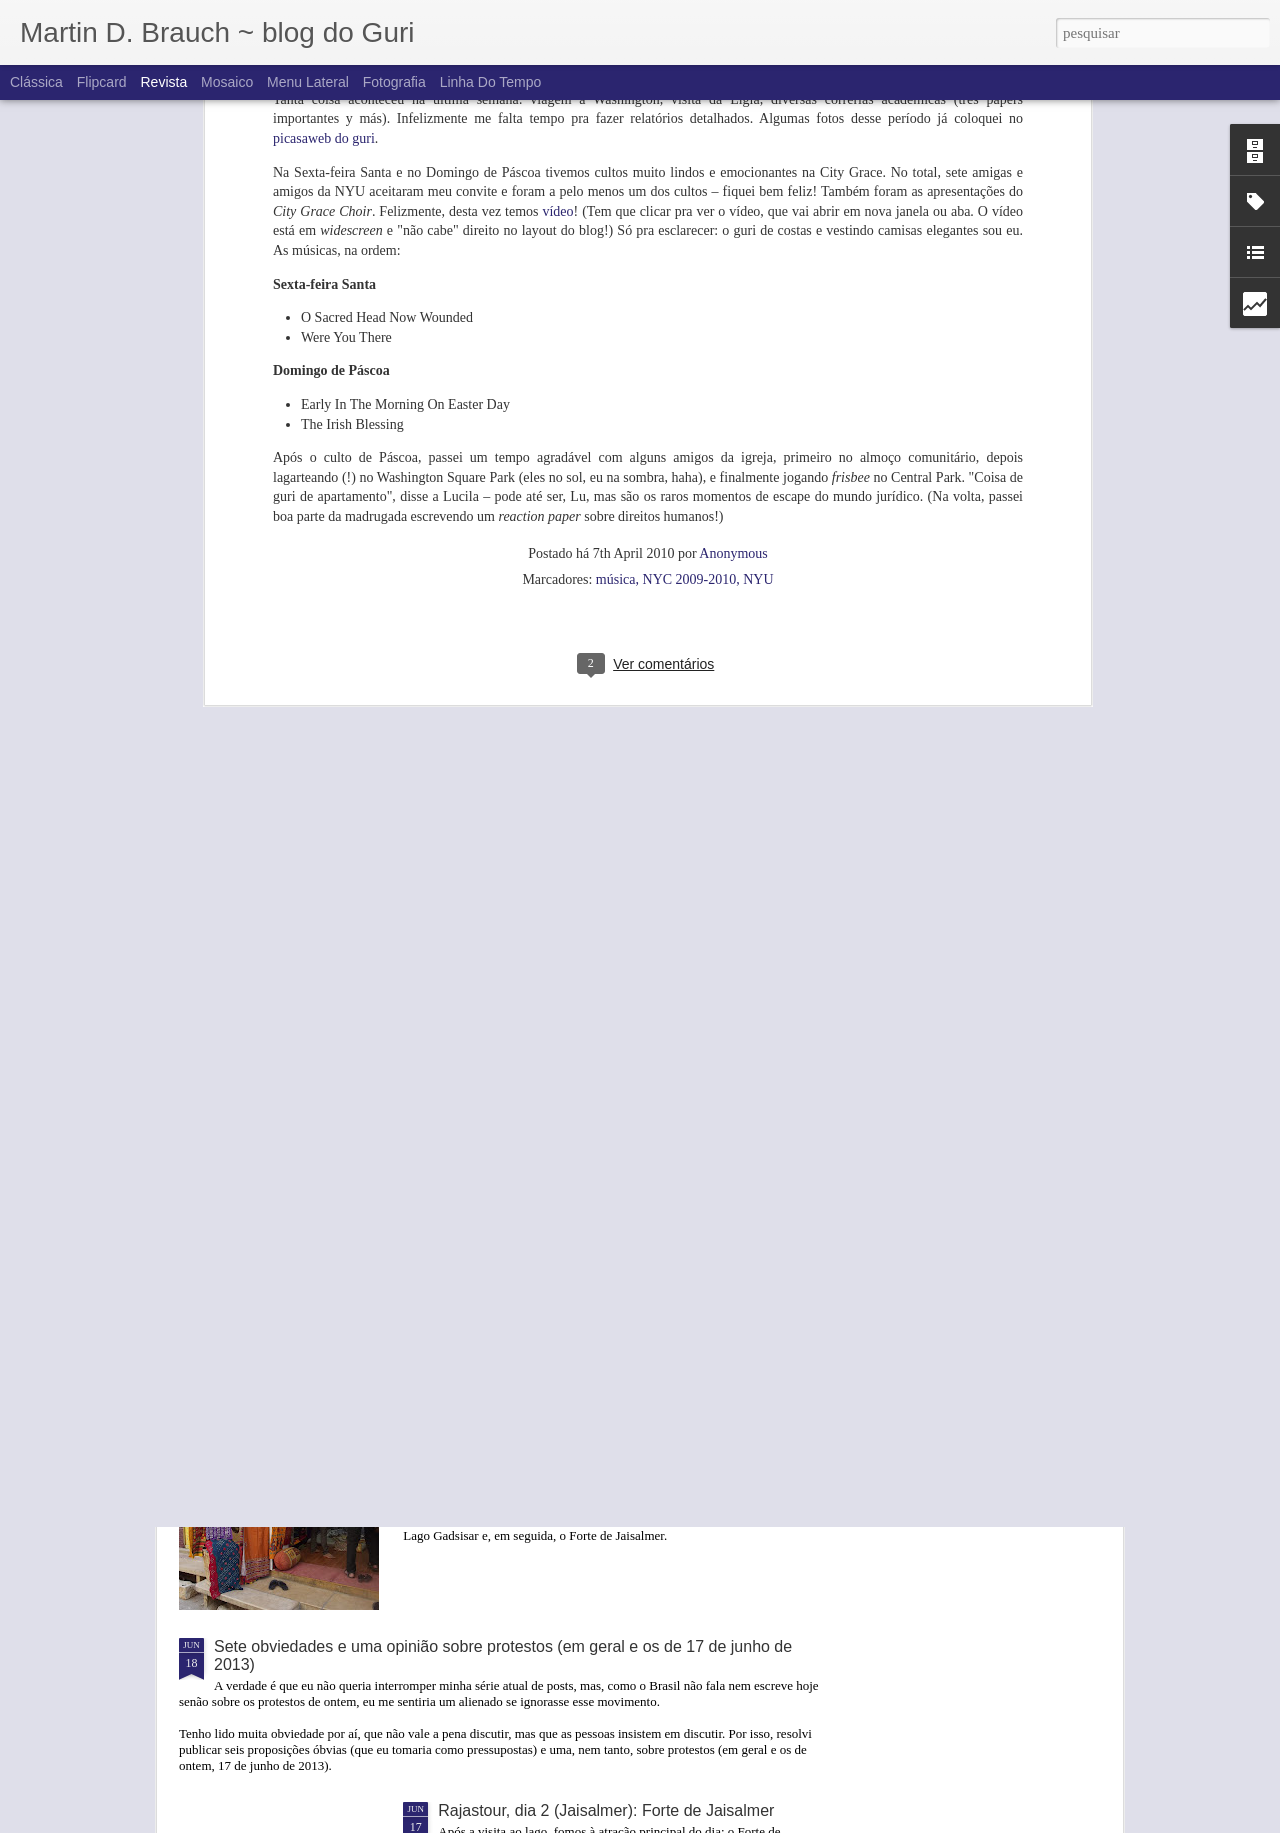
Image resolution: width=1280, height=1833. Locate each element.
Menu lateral (308, 82)
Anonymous (733, 307)
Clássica (36, 82)
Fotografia (394, 82)
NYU (758, 333)
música (616, 333)
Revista (163, 82)
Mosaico (227, 82)
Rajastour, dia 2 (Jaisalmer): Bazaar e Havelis (600, 1418)
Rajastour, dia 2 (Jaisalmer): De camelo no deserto (618, 1190)
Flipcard (102, 82)
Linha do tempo (491, 82)
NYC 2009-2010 (690, 333)
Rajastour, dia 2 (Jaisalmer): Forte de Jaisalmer (606, 1810)
